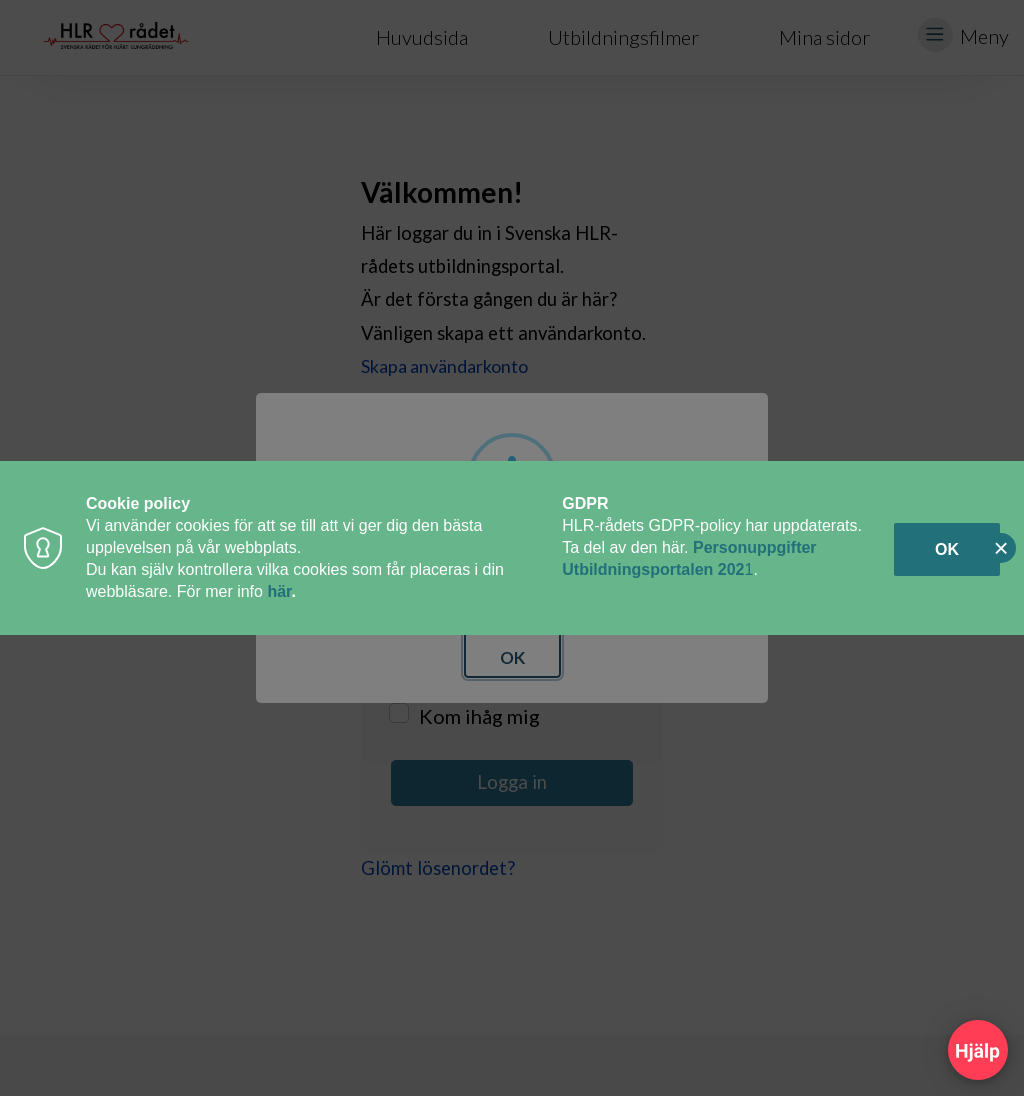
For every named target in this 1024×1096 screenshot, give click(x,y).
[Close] (1001, 548)
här (279, 591)
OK (947, 549)
